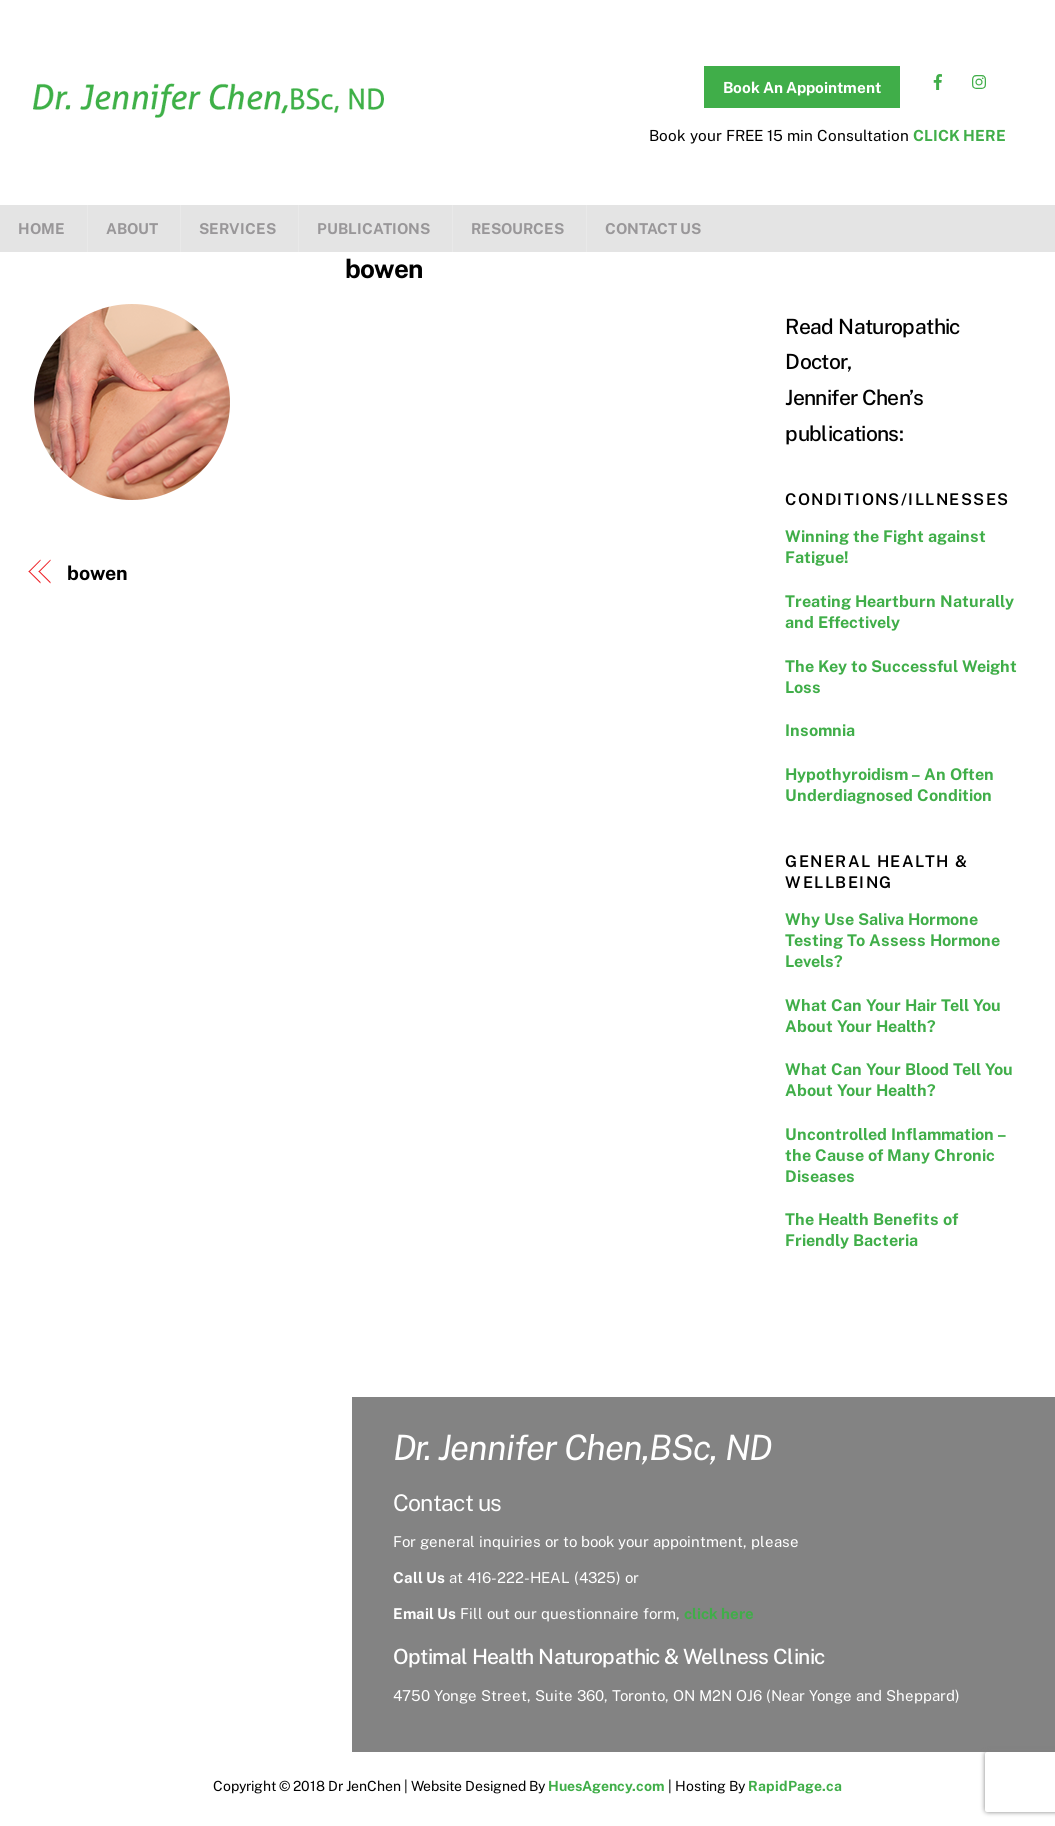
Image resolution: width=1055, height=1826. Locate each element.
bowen (383, 268)
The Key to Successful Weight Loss (901, 677)
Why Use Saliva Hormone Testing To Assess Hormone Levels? (892, 940)
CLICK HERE (959, 135)
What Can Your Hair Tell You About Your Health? (893, 1016)
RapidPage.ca (795, 1786)
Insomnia (820, 730)
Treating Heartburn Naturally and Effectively (899, 612)
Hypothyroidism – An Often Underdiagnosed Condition (889, 785)
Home (41, 228)
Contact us (653, 228)
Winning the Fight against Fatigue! (885, 547)
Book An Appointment (802, 87)
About (132, 228)
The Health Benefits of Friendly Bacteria (871, 1230)
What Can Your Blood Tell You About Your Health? (899, 1080)
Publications (373, 228)
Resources (517, 228)
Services (237, 228)
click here (719, 1613)
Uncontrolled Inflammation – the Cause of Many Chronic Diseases (895, 1155)
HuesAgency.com (606, 1786)
